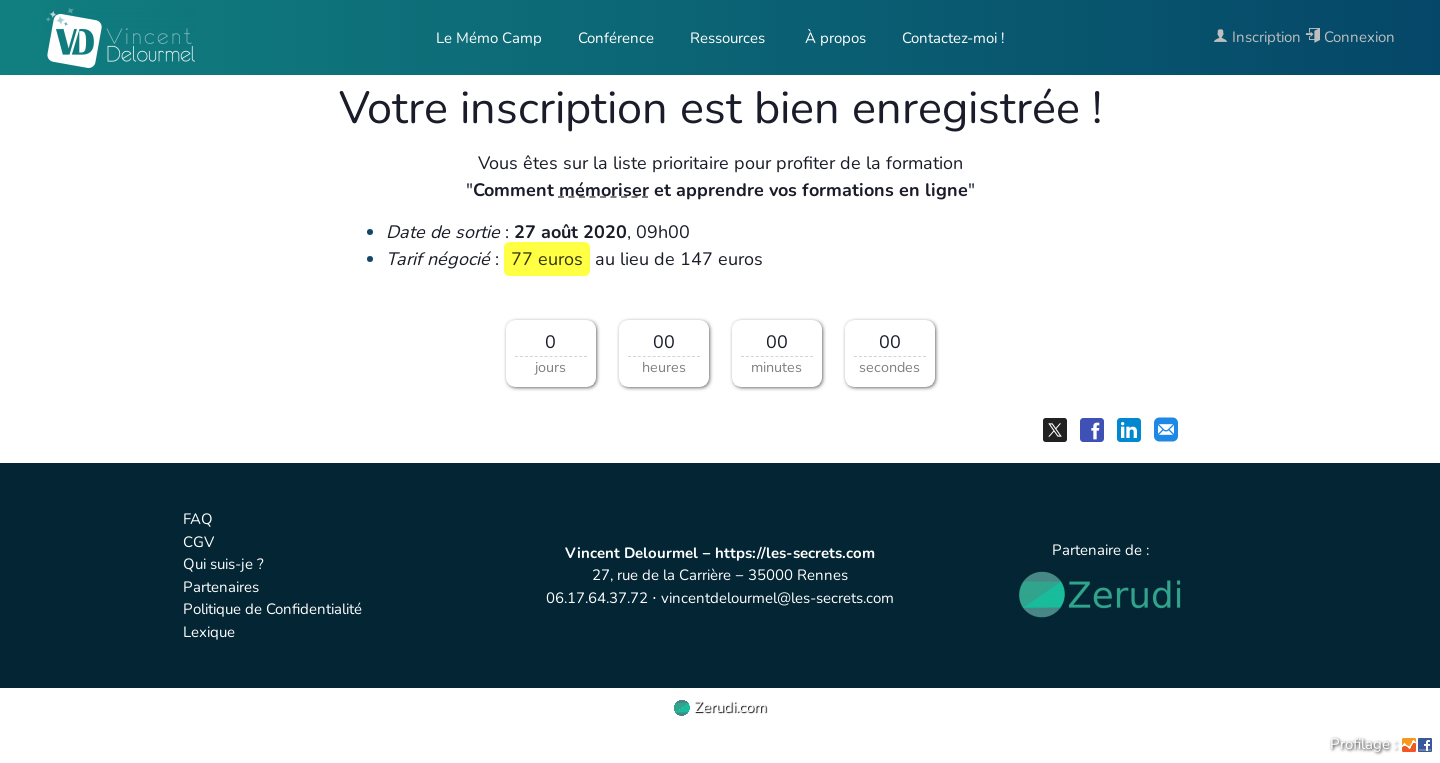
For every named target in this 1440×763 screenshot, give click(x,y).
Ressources (727, 38)
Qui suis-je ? (223, 564)
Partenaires (221, 587)
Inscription (1257, 37)
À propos (833, 38)
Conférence (616, 38)
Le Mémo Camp (489, 38)
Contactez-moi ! (953, 38)
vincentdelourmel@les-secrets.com (777, 598)
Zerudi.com (720, 707)
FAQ (198, 519)
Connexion (1350, 37)
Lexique (209, 632)
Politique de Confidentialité (272, 609)
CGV (198, 542)
